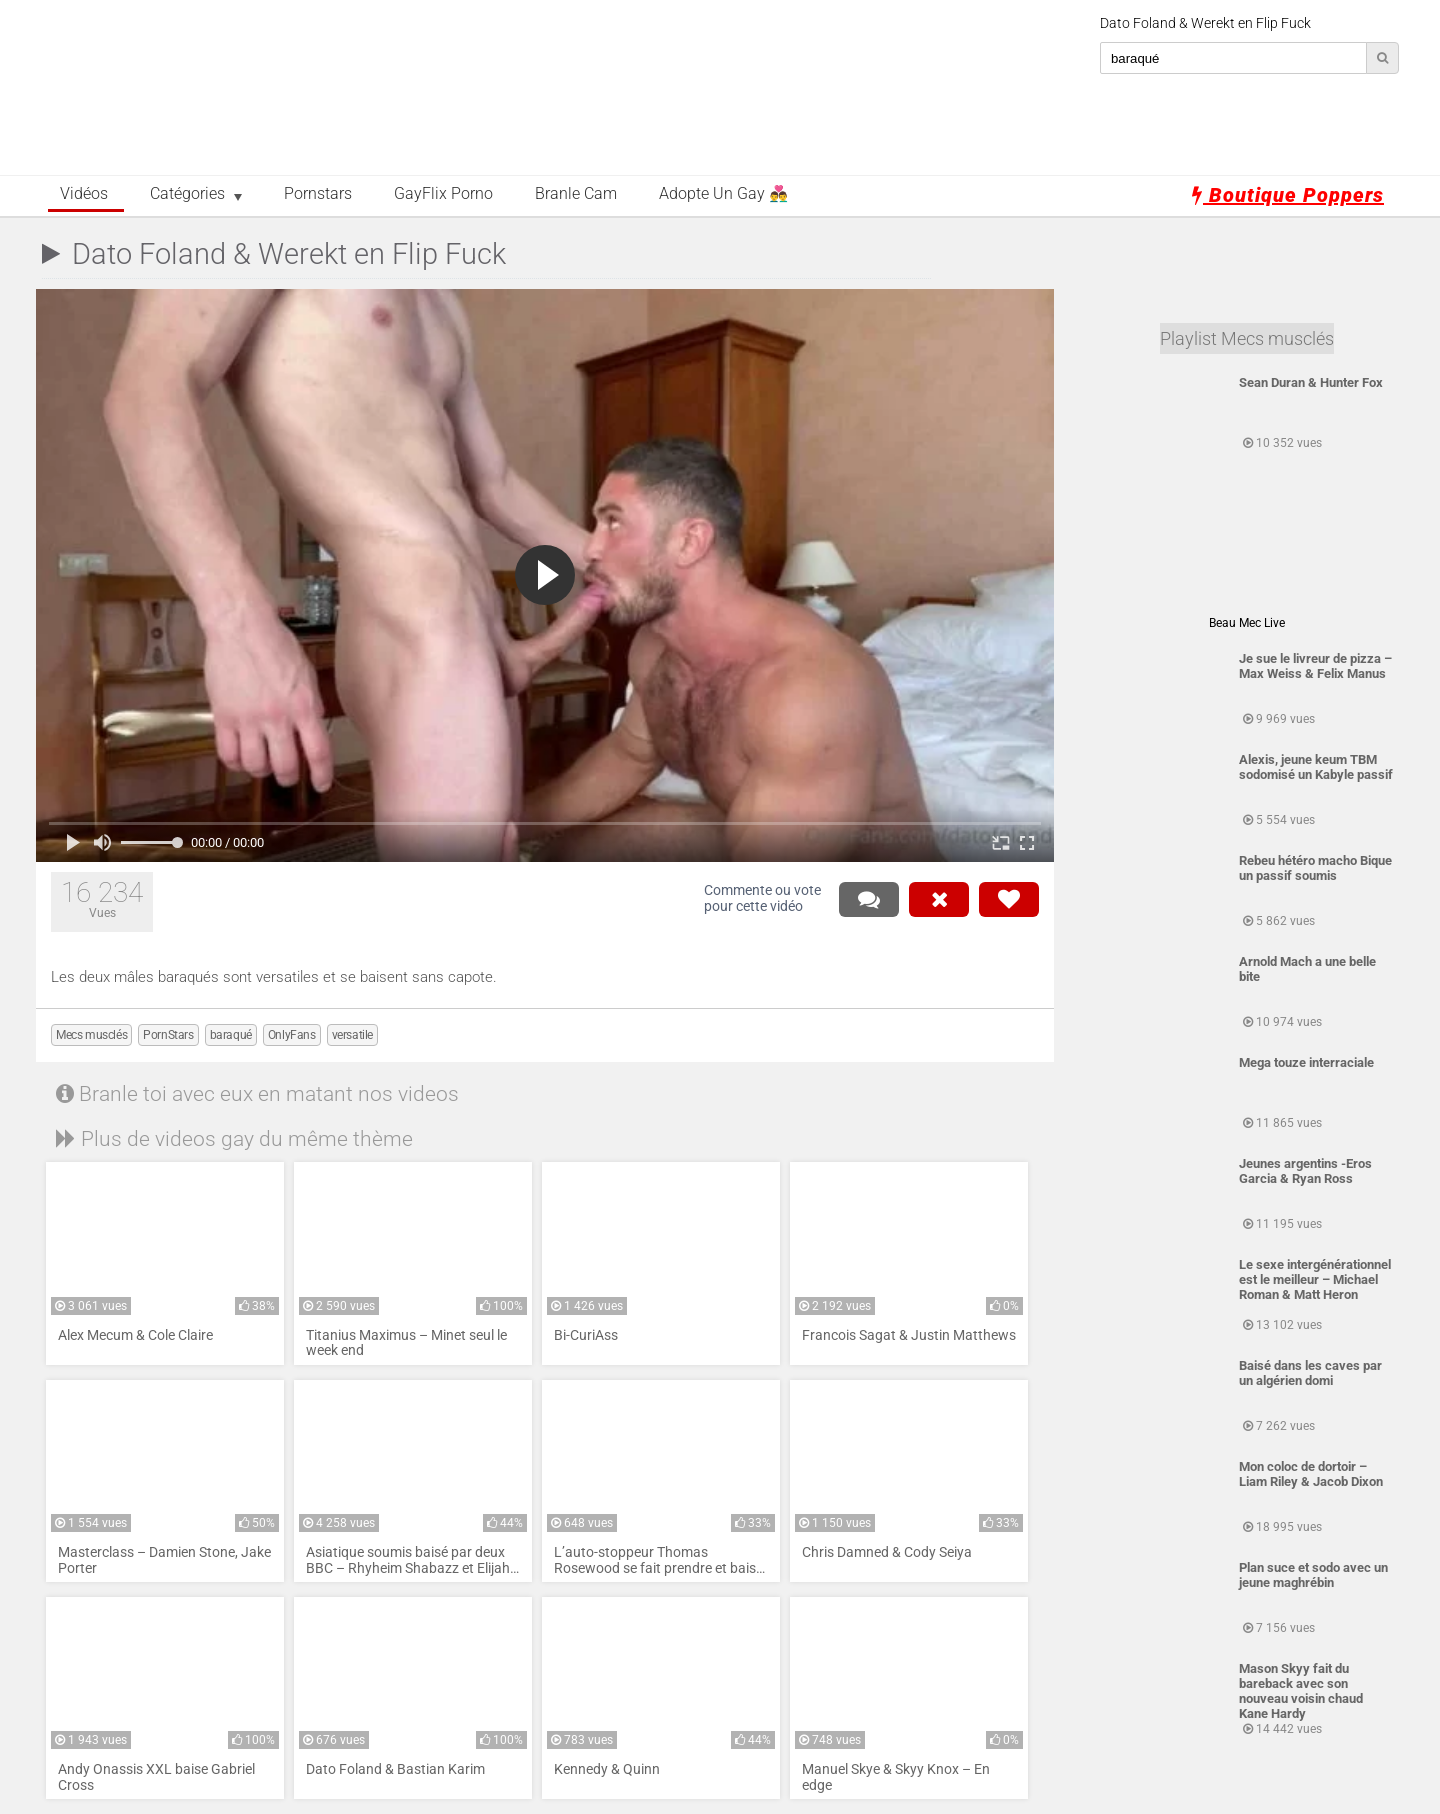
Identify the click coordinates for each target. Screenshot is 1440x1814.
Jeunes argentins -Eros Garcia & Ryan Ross (1305, 1171)
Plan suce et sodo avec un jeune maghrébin (1313, 1575)
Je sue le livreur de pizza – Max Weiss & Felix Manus (1315, 666)
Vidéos (84, 194)
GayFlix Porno (443, 194)
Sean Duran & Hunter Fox (1311, 382)
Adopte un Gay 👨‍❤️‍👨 (723, 194)
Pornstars (318, 194)
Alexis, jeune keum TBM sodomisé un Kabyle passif (1316, 767)
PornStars (168, 1035)
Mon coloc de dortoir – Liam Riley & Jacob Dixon (1311, 1474)
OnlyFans (292, 1035)
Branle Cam (576, 194)
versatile (352, 1035)
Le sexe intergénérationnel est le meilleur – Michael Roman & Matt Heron (1315, 1279)
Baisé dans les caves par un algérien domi (1310, 1373)
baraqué (231, 1035)
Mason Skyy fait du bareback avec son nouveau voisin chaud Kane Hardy (1301, 1691)
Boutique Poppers (1288, 195)
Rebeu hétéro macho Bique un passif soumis (1315, 868)
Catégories (187, 194)
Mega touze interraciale (1306, 1062)
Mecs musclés (91, 1035)
